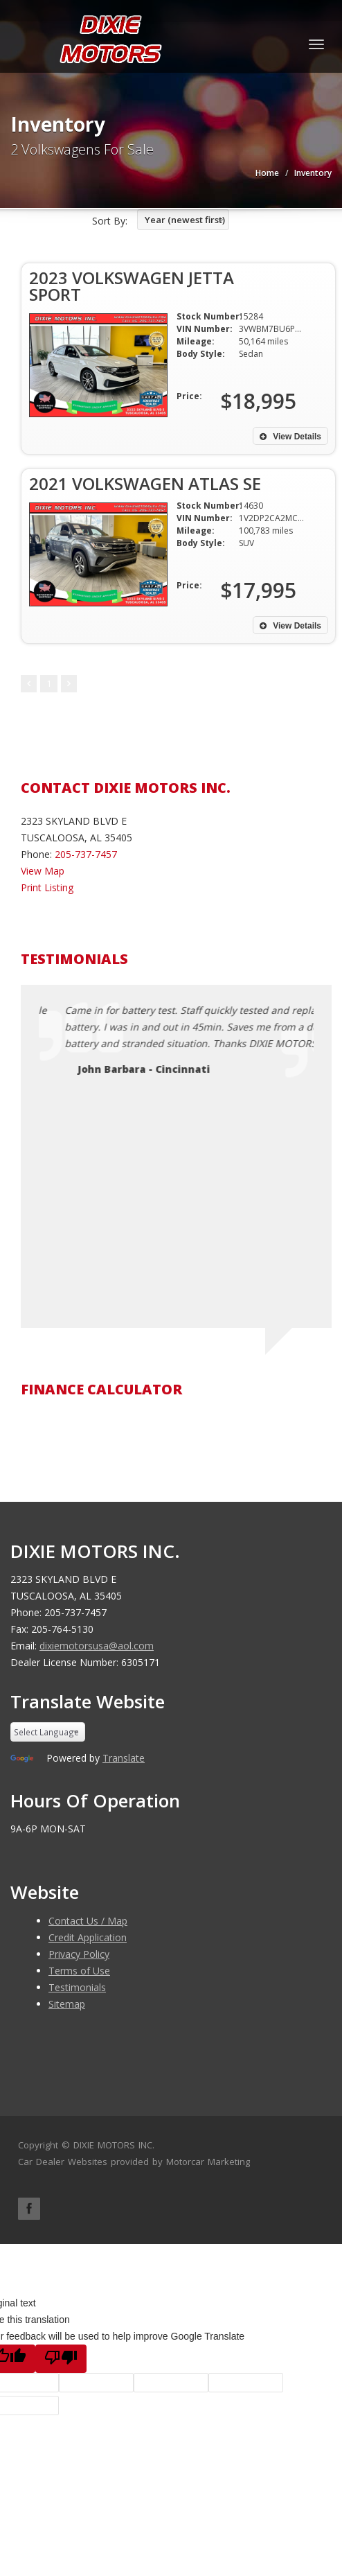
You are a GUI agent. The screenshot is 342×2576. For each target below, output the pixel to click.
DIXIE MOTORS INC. (113, 2145)
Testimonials (77, 1987)
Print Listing (47, 887)
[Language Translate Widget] (47, 1732)
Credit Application (87, 1937)
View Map (42, 870)
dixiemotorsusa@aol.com (96, 1645)
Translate (123, 1757)
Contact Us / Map (87, 1920)
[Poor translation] (61, 2359)
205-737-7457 (86, 854)
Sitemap (66, 2003)
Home (267, 173)
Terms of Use (79, 1970)
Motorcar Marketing (208, 2161)
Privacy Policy (78, 1954)
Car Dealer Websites (62, 2161)
